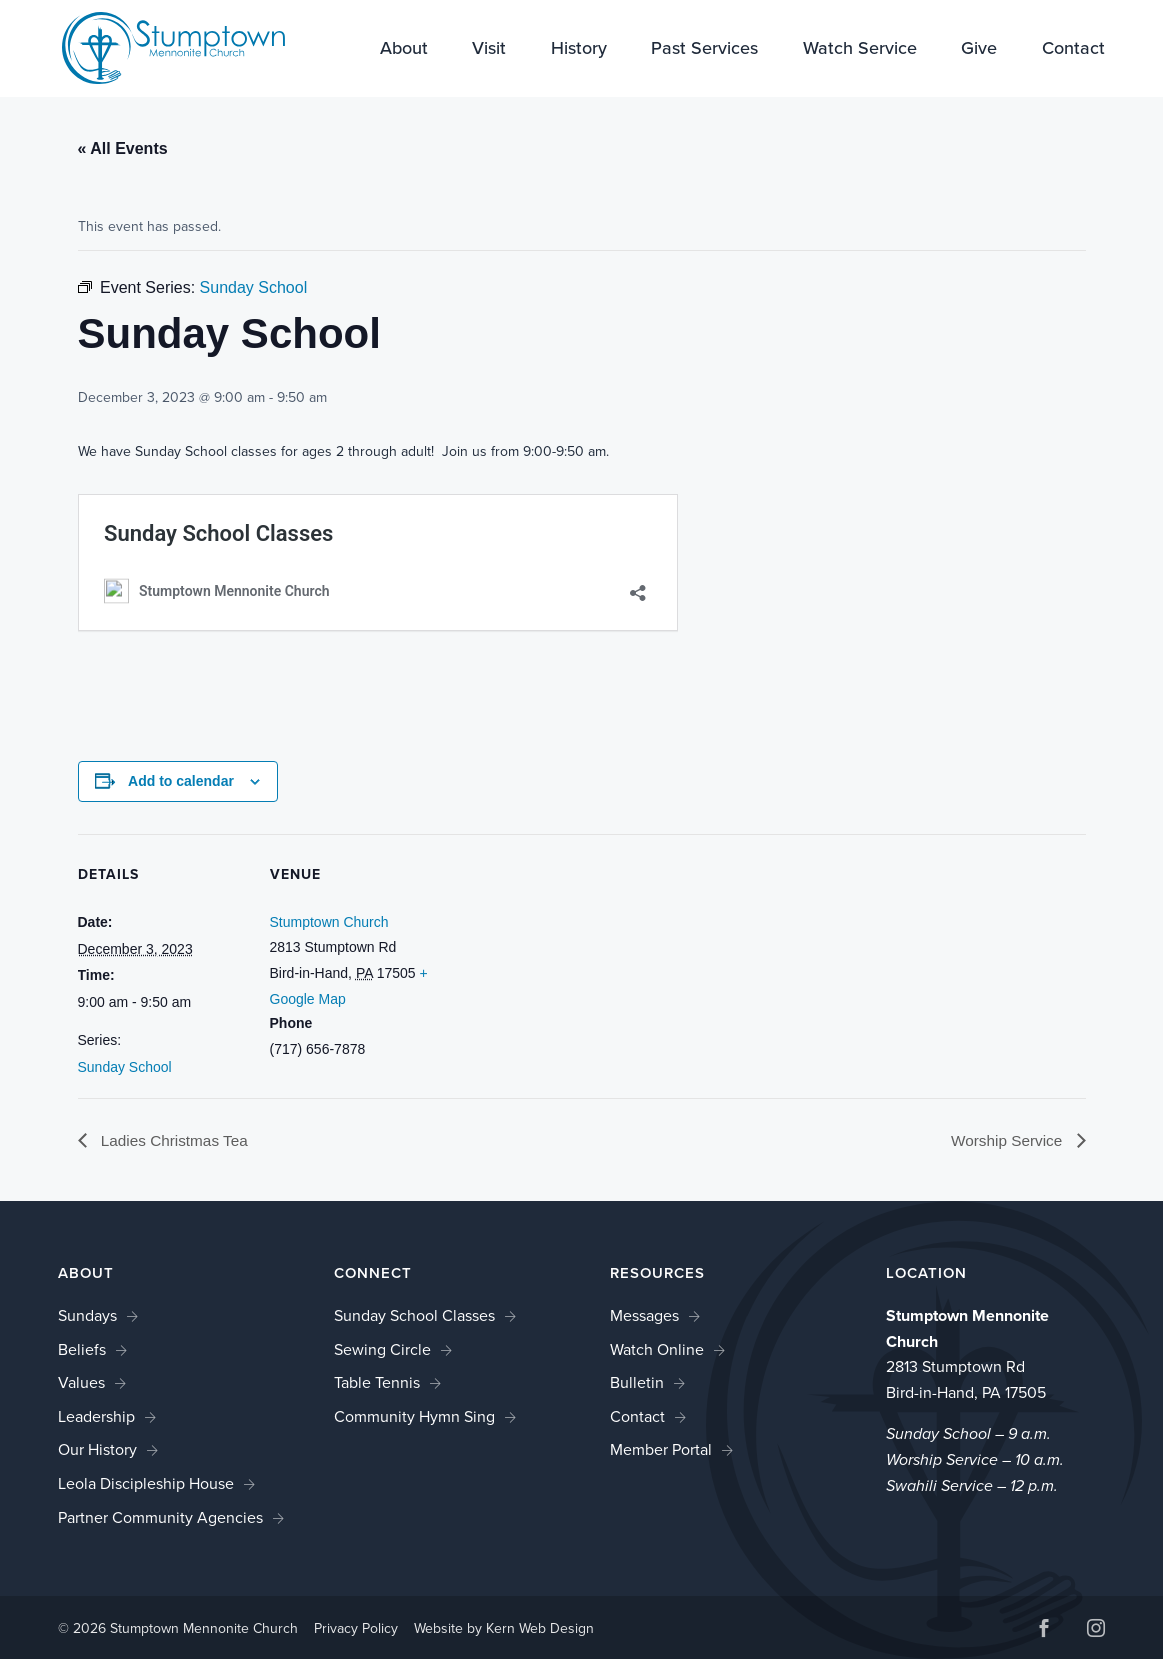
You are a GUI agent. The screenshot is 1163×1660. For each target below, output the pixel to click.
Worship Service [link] (1006, 1140)
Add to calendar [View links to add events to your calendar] (181, 781)
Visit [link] (489, 50)
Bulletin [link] (637, 1383)
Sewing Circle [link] (382, 1349)
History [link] (579, 50)
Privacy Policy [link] (356, 1628)
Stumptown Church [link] (329, 922)
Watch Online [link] (657, 1349)
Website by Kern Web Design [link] (504, 1628)
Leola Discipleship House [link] (146, 1483)
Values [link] (81, 1383)
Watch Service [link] (860, 50)
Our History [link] (97, 1450)
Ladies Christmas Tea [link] (176, 1140)
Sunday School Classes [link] (414, 1315)
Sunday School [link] (125, 1067)
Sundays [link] (87, 1315)
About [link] (404, 50)
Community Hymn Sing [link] (414, 1416)
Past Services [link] (704, 50)
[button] (1044, 1630)
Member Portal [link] (661, 1450)
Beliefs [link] (82, 1349)
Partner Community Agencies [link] (160, 1517)
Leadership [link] (96, 1416)
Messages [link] (644, 1315)
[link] (160, 46)
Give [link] (979, 50)
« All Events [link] (123, 148)
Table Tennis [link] (377, 1383)
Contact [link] (1073, 50)
